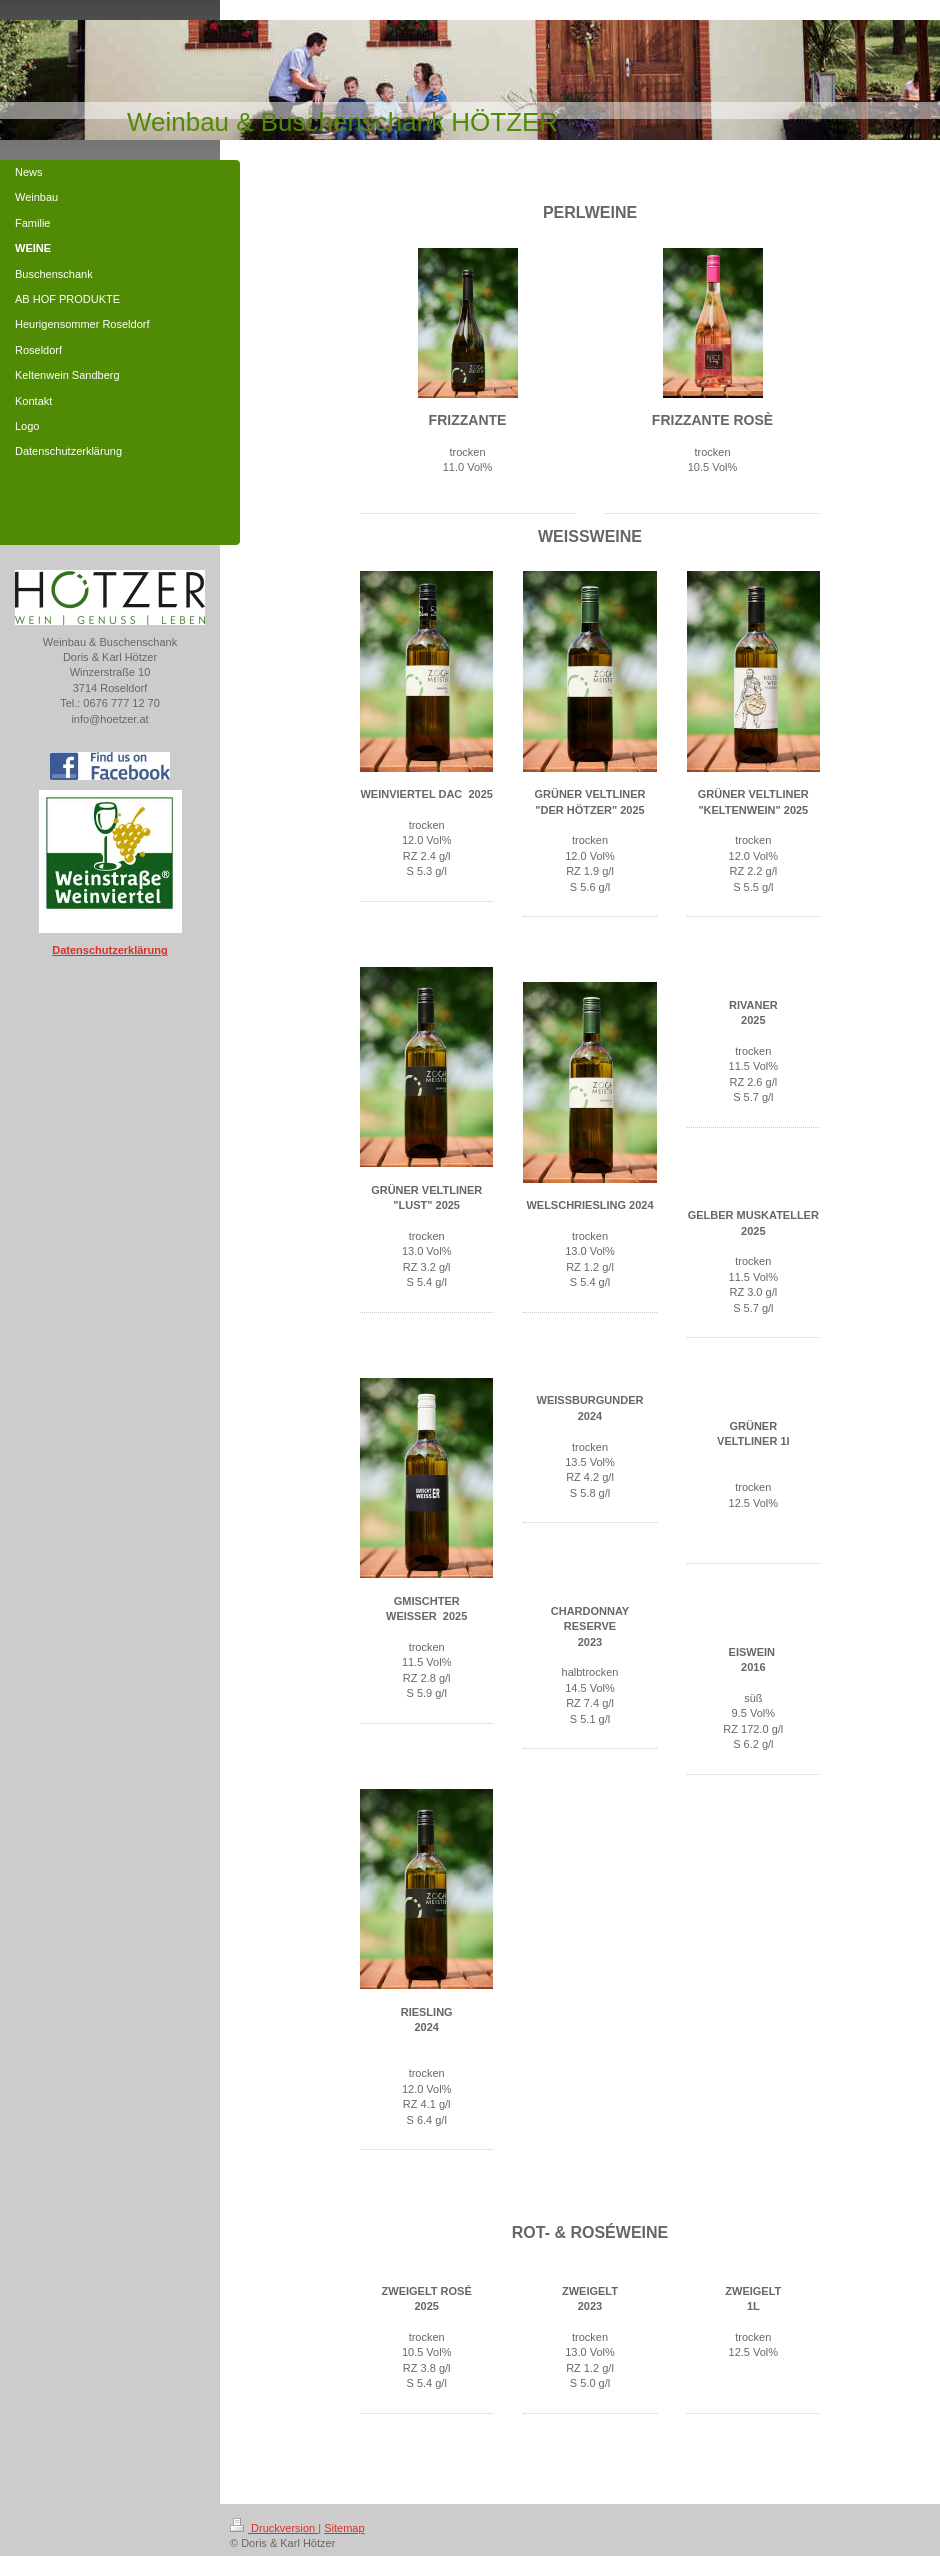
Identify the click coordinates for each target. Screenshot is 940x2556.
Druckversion (274, 2528)
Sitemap (344, 2528)
